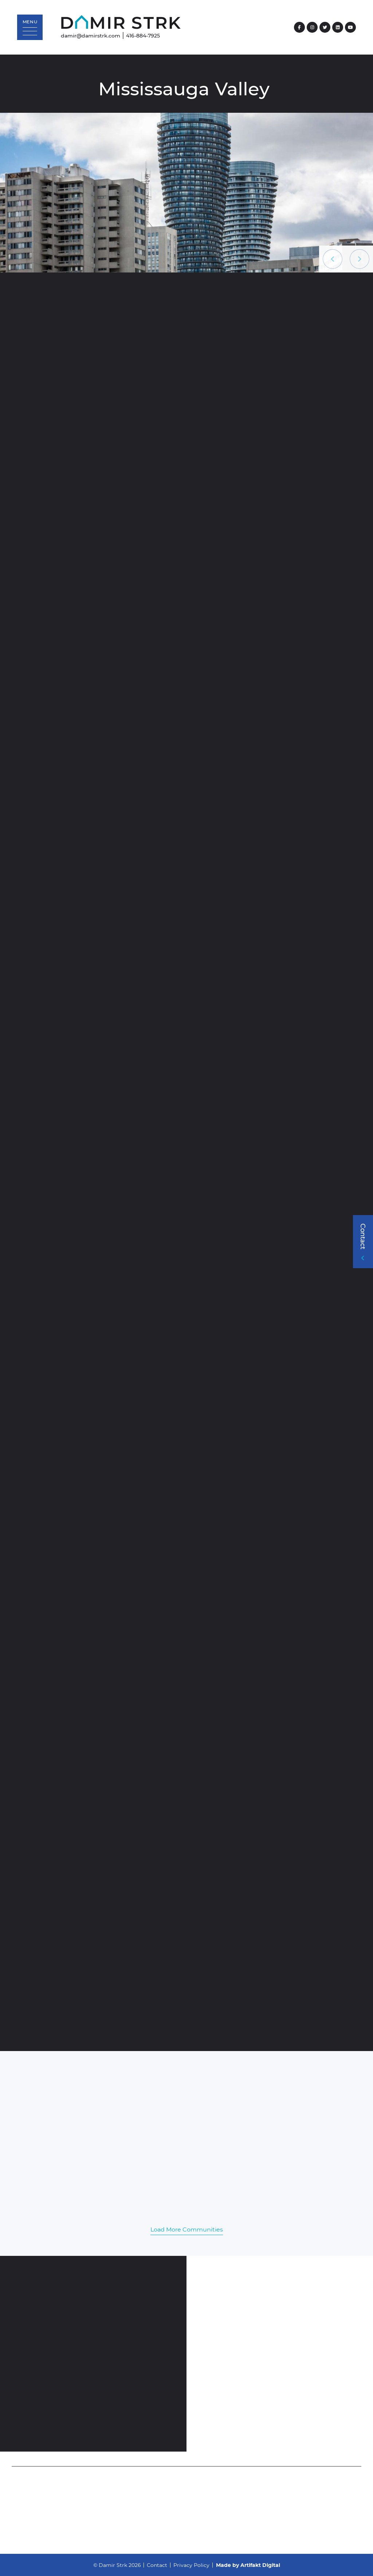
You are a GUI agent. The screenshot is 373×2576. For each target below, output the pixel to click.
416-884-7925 (143, 35)
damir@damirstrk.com (90, 35)
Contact (157, 2564)
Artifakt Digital (260, 2564)
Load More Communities (186, 2229)
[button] (30, 27)
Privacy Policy (191, 2564)
